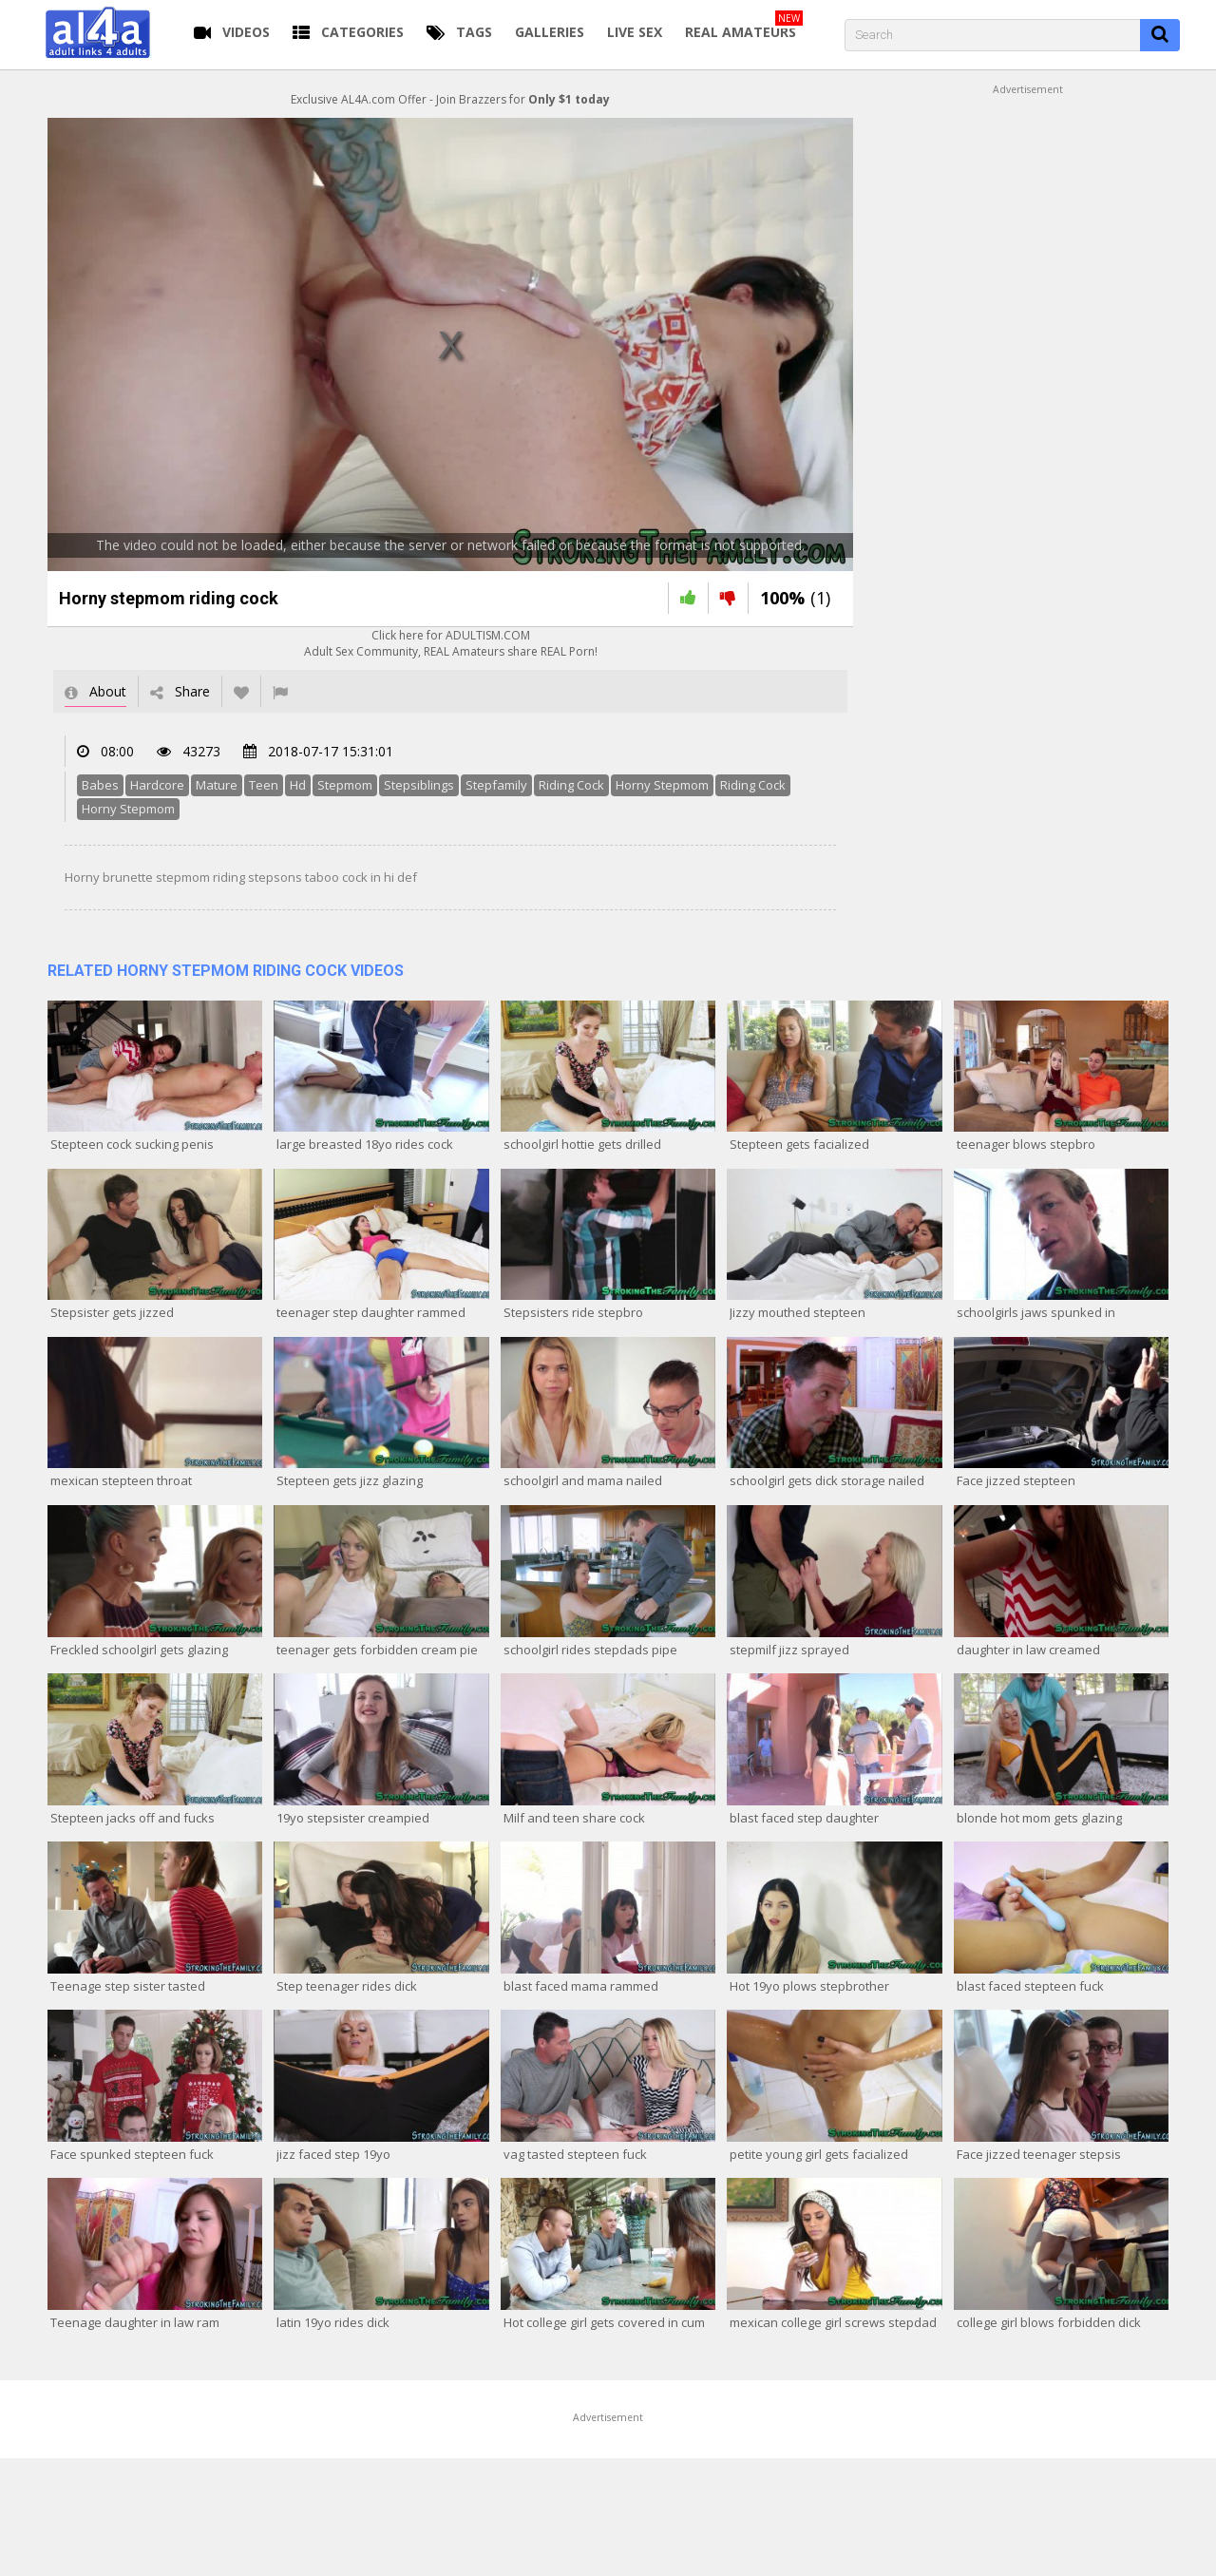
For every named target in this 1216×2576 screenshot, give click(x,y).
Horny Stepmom (662, 784)
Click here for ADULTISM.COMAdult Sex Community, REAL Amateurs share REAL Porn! (451, 643)
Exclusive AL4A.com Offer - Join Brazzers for (450, 99)
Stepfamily (496, 784)
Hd (298, 784)
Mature (217, 784)
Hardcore (157, 784)
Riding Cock (571, 784)
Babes (100, 784)
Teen (263, 784)
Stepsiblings (419, 784)
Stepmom (344, 784)
